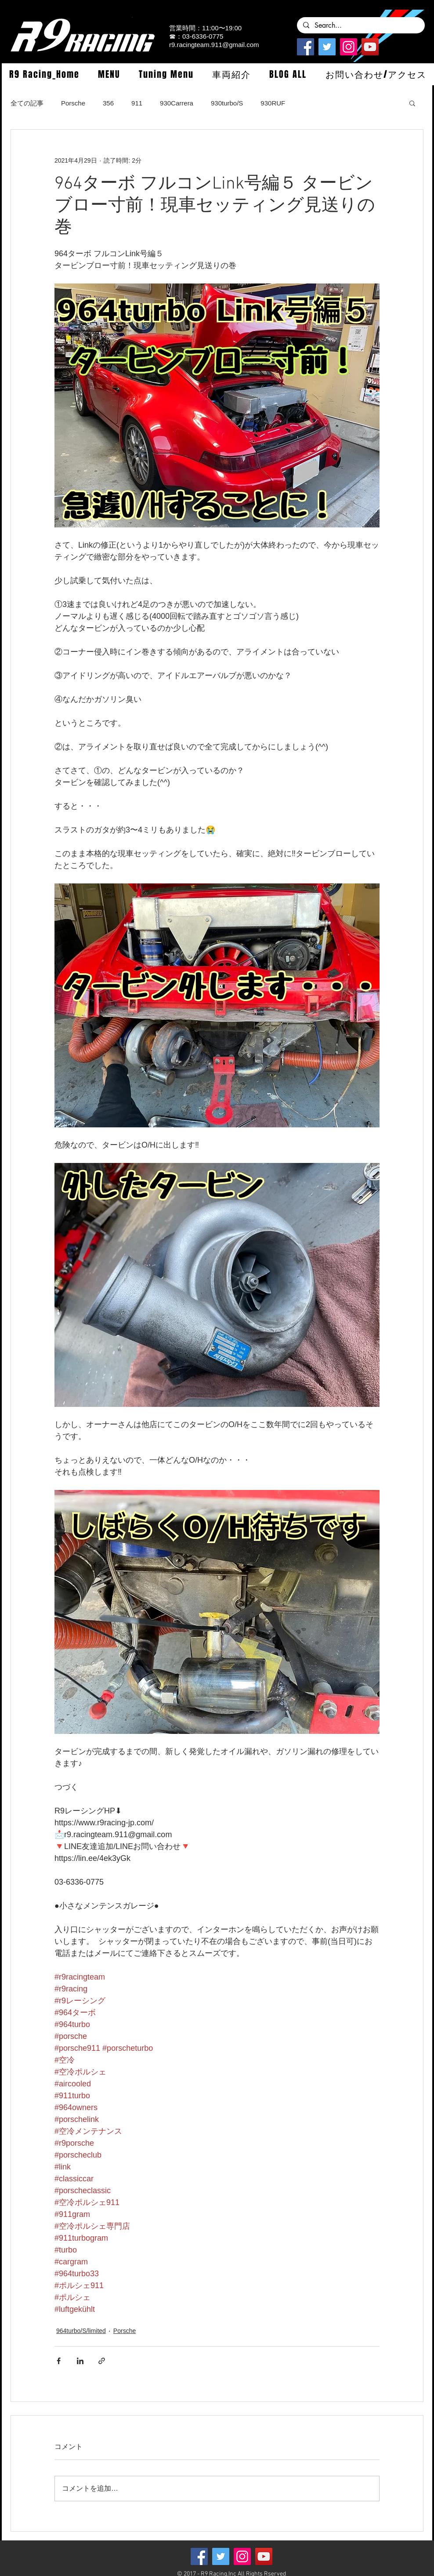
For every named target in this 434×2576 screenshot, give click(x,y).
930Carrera (176, 103)
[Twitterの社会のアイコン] (327, 46)
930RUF (272, 103)
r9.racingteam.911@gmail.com (214, 44)
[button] (108, 74)
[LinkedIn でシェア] (80, 2361)
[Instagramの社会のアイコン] (348, 46)
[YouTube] (370, 46)
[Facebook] (305, 46)
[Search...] (360, 25)
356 (108, 103)
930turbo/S (227, 103)
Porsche (73, 103)
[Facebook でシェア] (58, 2361)
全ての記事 (27, 103)
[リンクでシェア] (102, 2361)
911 (136, 103)
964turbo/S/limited (81, 2330)
